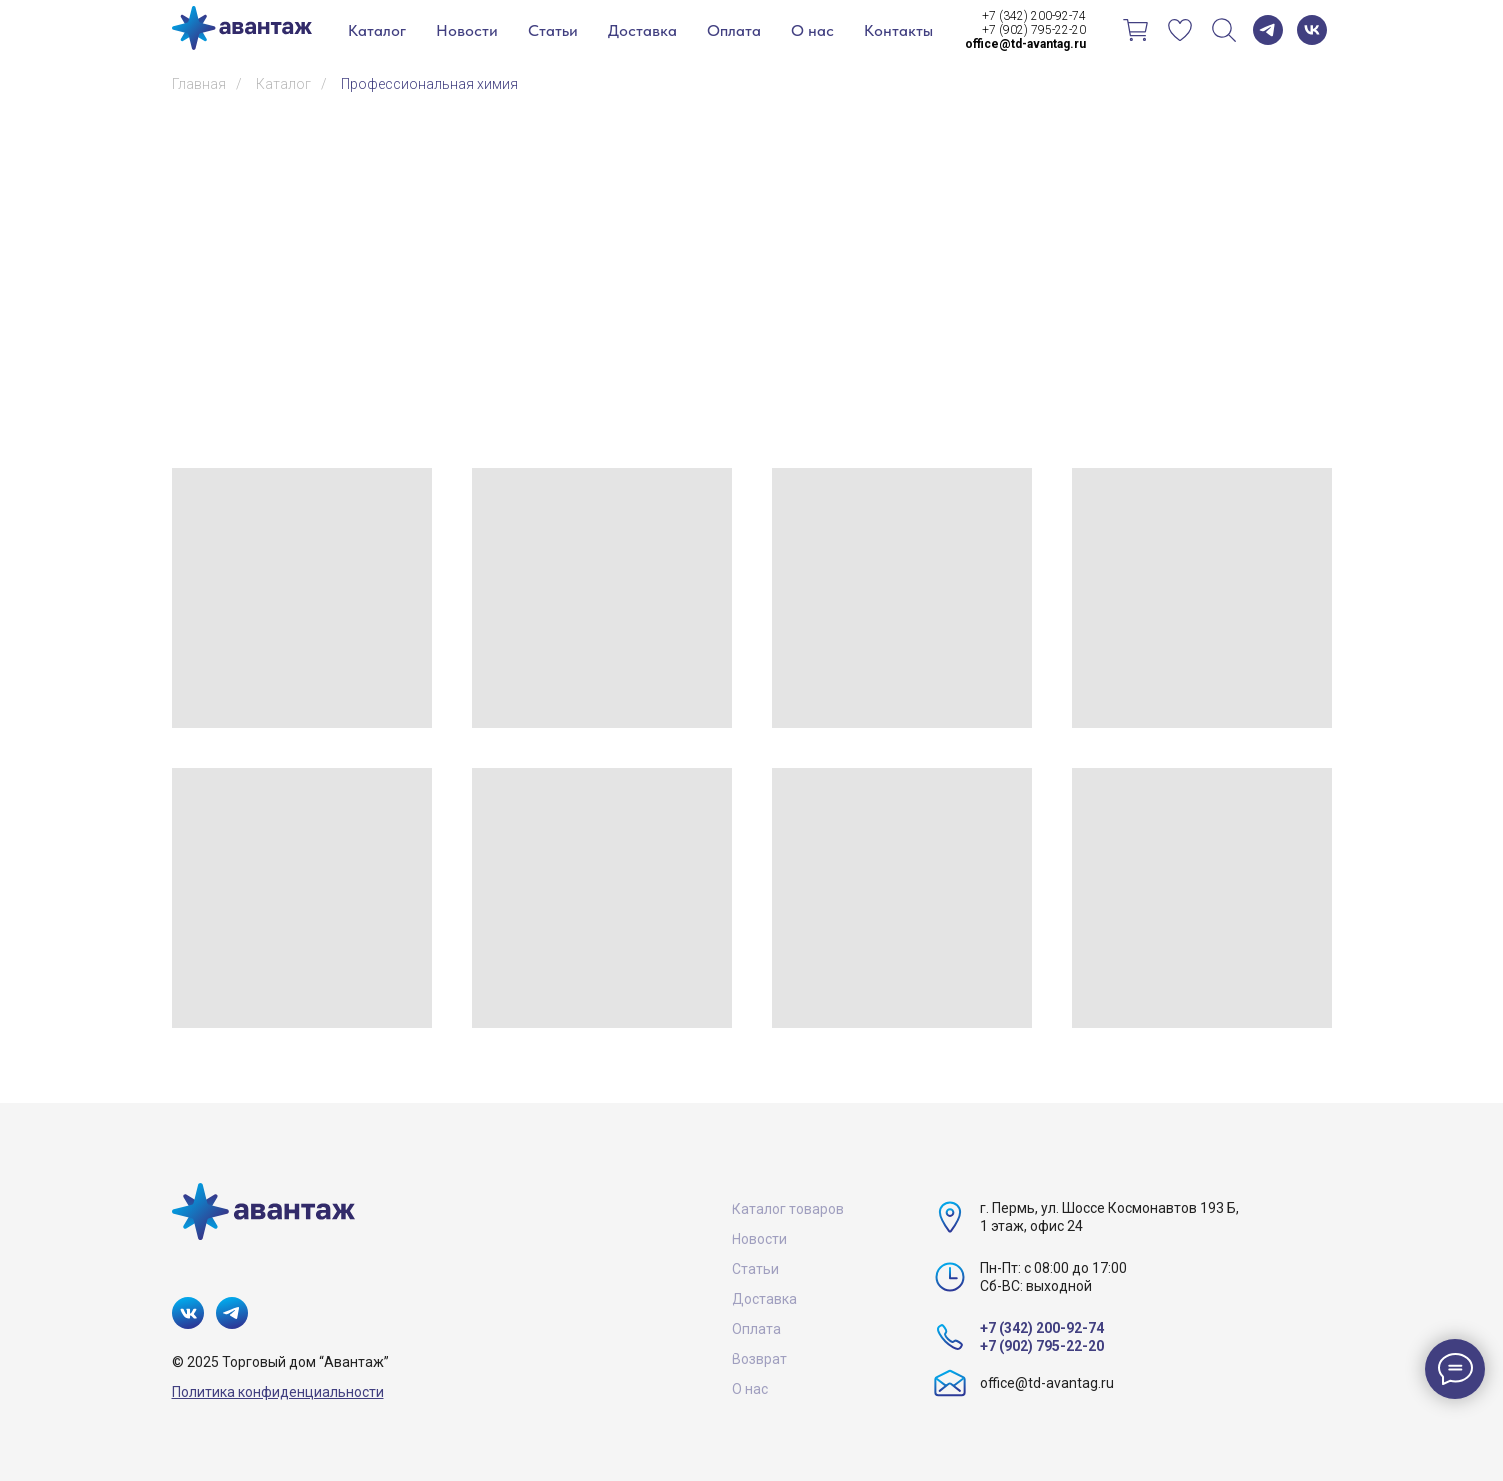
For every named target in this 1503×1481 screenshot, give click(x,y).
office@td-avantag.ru (1047, 1383)
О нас (812, 30)
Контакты (898, 30)
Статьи (553, 30)
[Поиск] (1224, 30)
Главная (199, 84)
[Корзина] (1136, 30)
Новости (467, 30)
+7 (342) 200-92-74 (1034, 16)
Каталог (377, 30)
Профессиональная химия (429, 84)
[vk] (1312, 30)
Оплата (734, 30)
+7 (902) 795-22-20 (1034, 30)
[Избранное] (1180, 30)
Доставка (642, 30)
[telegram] (1268, 30)
